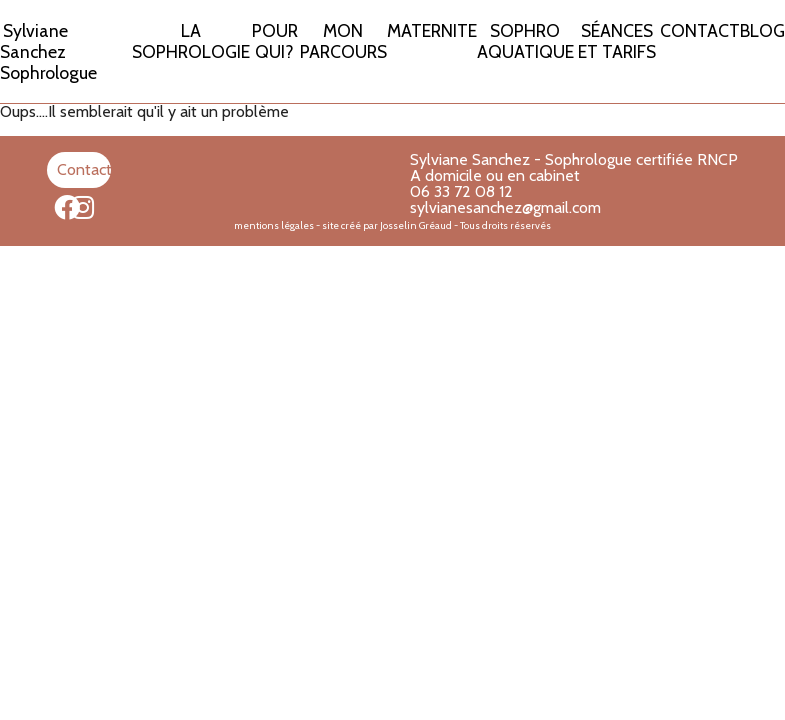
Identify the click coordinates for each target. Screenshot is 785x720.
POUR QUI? (275, 41)
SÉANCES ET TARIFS (617, 41)
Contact (84, 169)
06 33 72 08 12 (461, 191)
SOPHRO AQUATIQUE (525, 41)
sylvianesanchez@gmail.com (505, 207)
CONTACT (700, 30)
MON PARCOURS (343, 41)
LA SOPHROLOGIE (191, 41)
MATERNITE (432, 30)
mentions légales (274, 225)
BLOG (762, 30)
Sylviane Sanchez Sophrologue (48, 51)
